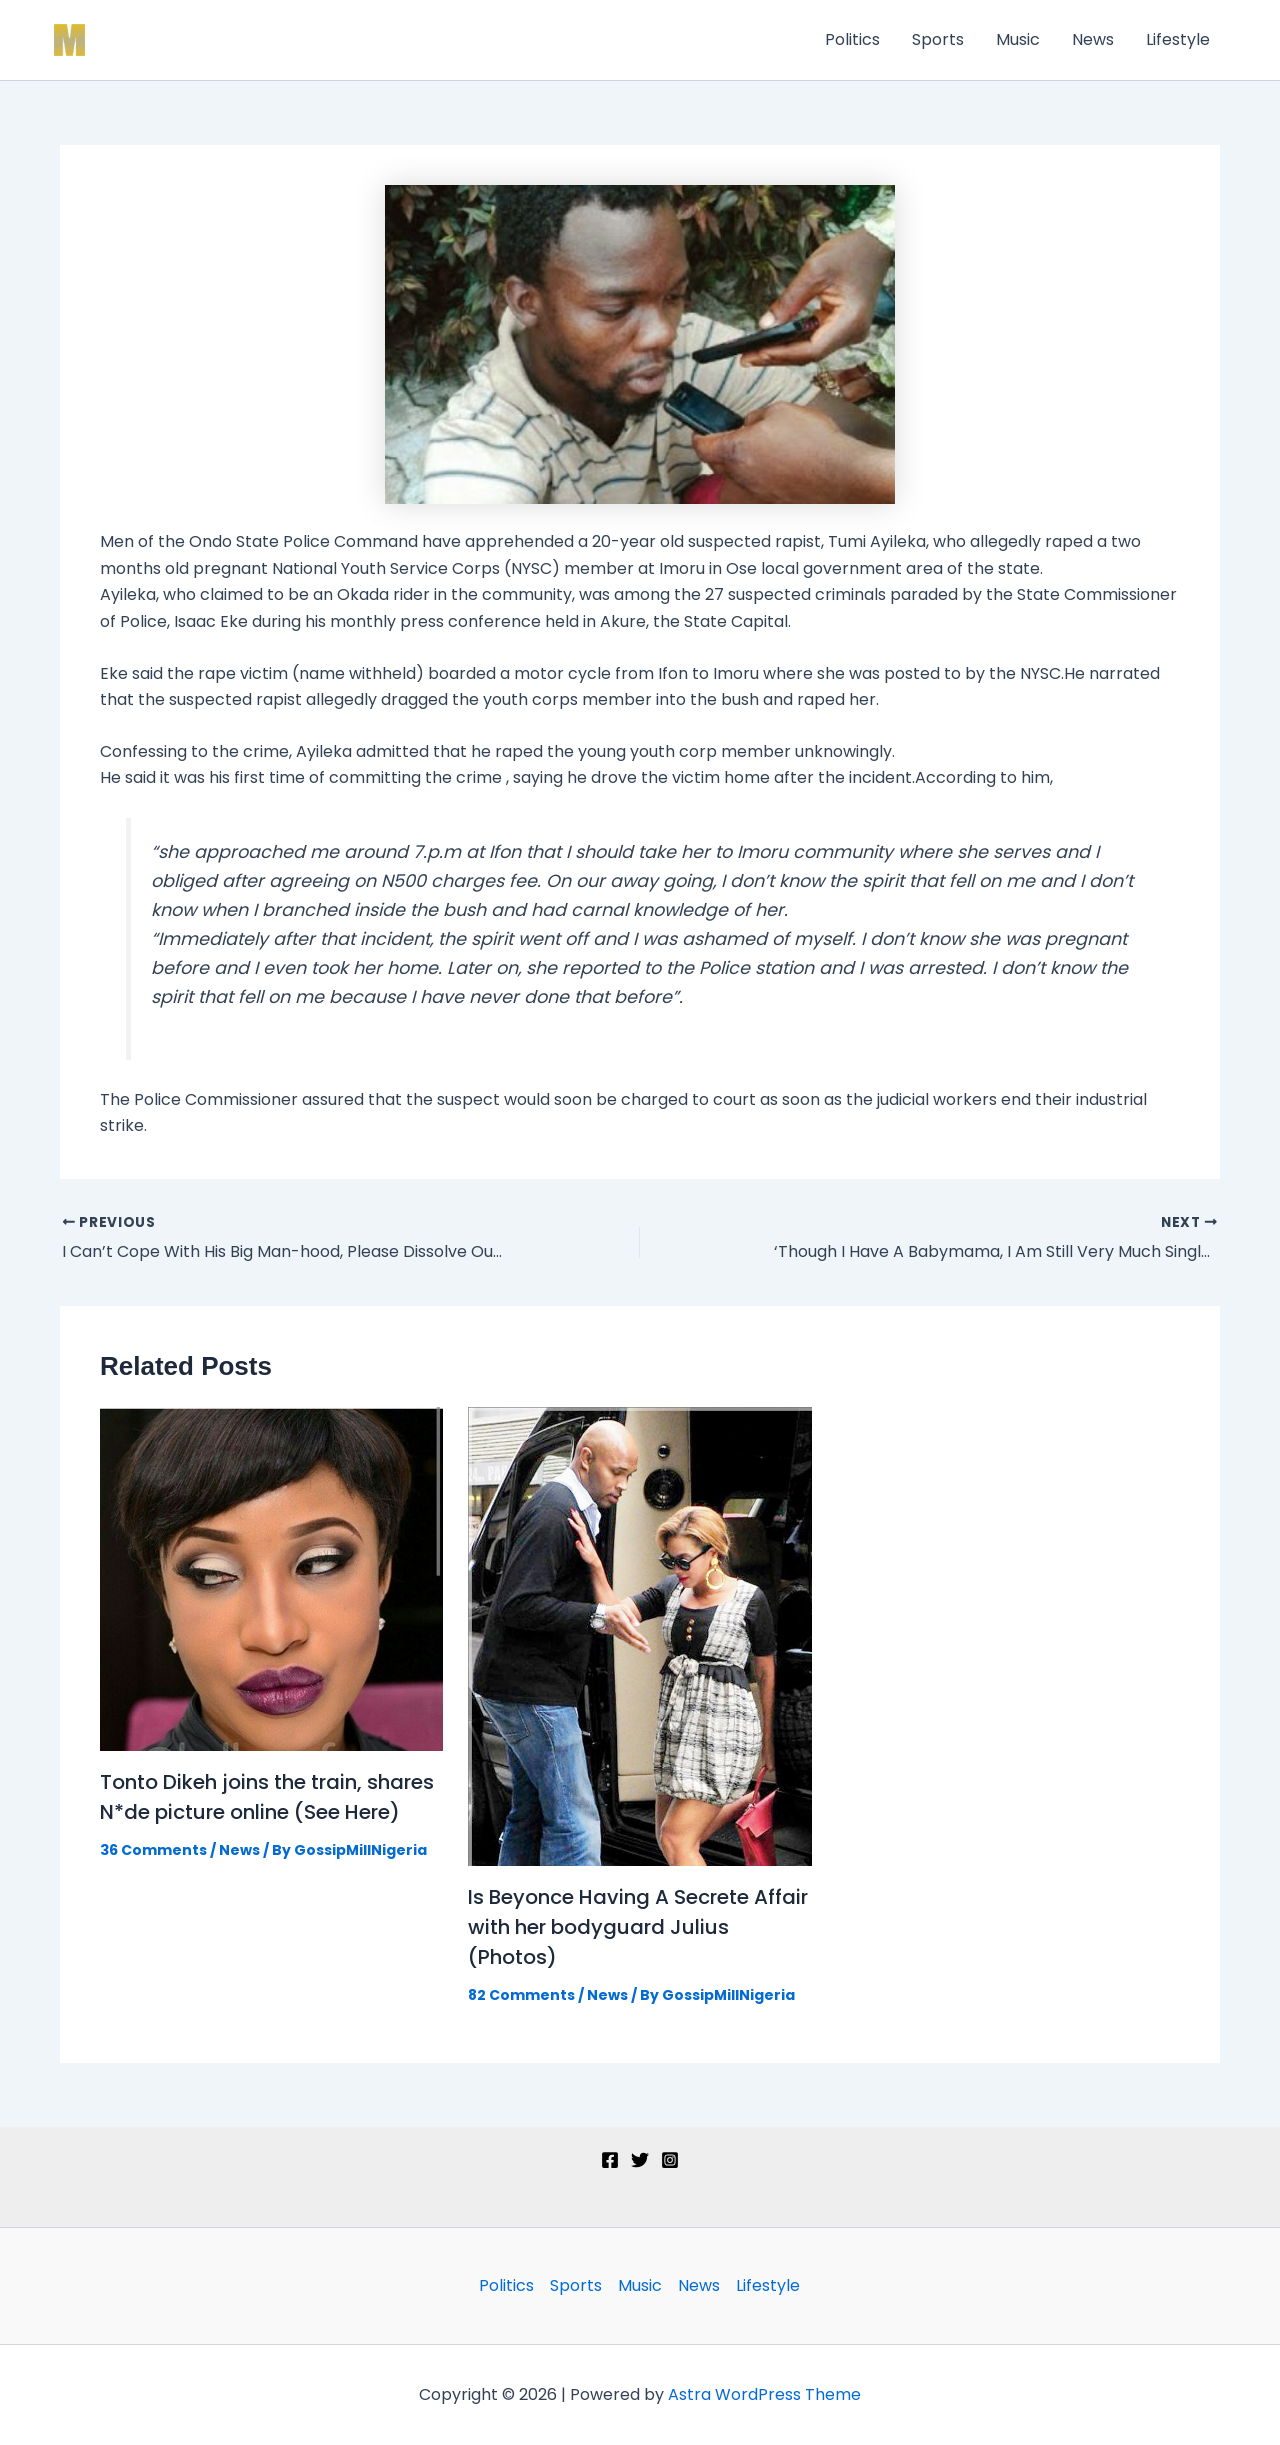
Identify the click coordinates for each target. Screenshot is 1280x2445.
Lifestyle (1178, 39)
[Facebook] (610, 2160)
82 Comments (521, 1995)
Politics (852, 39)
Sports (938, 39)
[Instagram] (670, 2160)
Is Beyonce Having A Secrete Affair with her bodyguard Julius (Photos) (638, 1927)
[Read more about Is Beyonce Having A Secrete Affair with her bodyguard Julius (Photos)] (639, 1635)
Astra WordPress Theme (764, 2394)
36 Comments (153, 1850)
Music (1018, 39)
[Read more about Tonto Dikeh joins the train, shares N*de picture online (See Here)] (271, 1578)
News (1093, 39)
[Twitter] (640, 2160)
